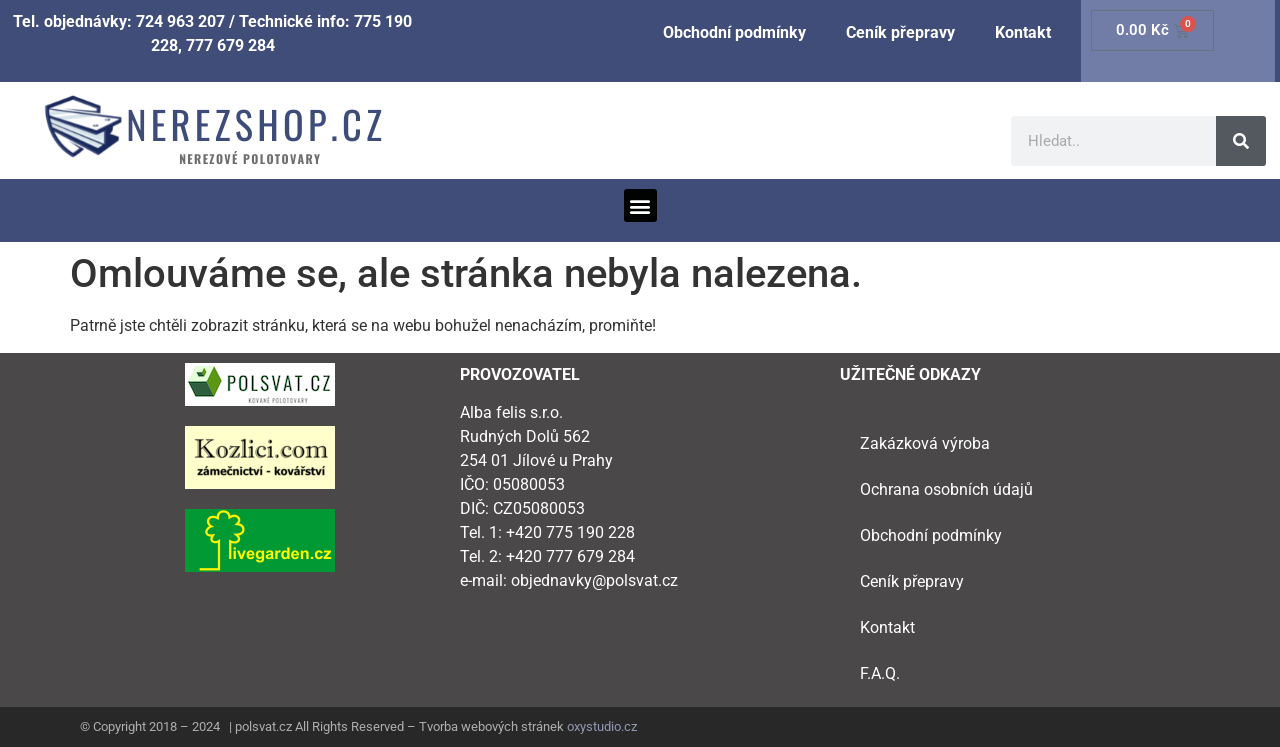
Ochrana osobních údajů (946, 489)
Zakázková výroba (925, 443)
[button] (640, 205)
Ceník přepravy (900, 32)
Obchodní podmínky (734, 32)
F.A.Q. (880, 673)
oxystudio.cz (602, 726)
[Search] (1241, 141)
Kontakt (1023, 32)
